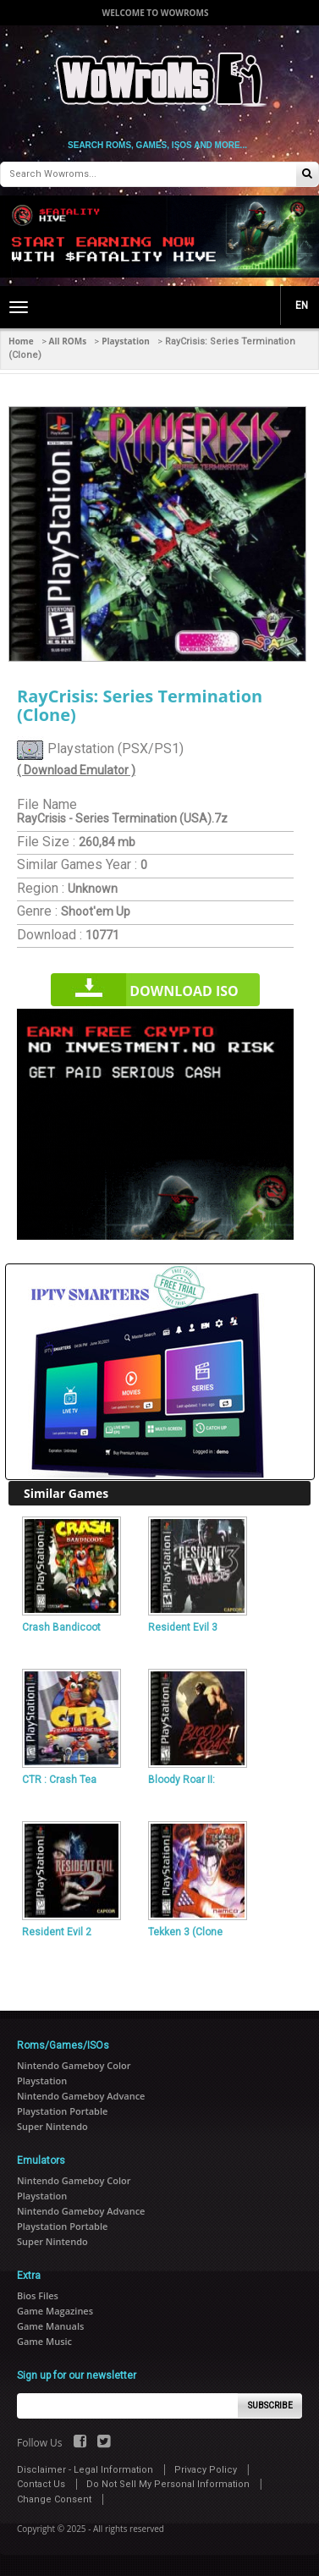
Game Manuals (50, 2326)
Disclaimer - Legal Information (85, 2469)
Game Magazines (55, 2310)
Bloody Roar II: (181, 1780)
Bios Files (37, 2295)
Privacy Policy (205, 2469)
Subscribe (270, 2405)
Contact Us (41, 2484)
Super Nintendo (52, 2126)
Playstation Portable (62, 2111)
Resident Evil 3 (182, 1627)
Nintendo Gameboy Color (73, 2065)
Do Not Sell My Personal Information (168, 2484)
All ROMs (68, 341)
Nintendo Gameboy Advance (81, 2095)
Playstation (126, 341)
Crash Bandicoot (61, 1627)
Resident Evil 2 (56, 1932)
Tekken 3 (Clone (185, 1932)
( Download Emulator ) (76, 770)
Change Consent (54, 2499)
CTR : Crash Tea (59, 1780)
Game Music (44, 2341)
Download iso (184, 991)
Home (21, 341)
